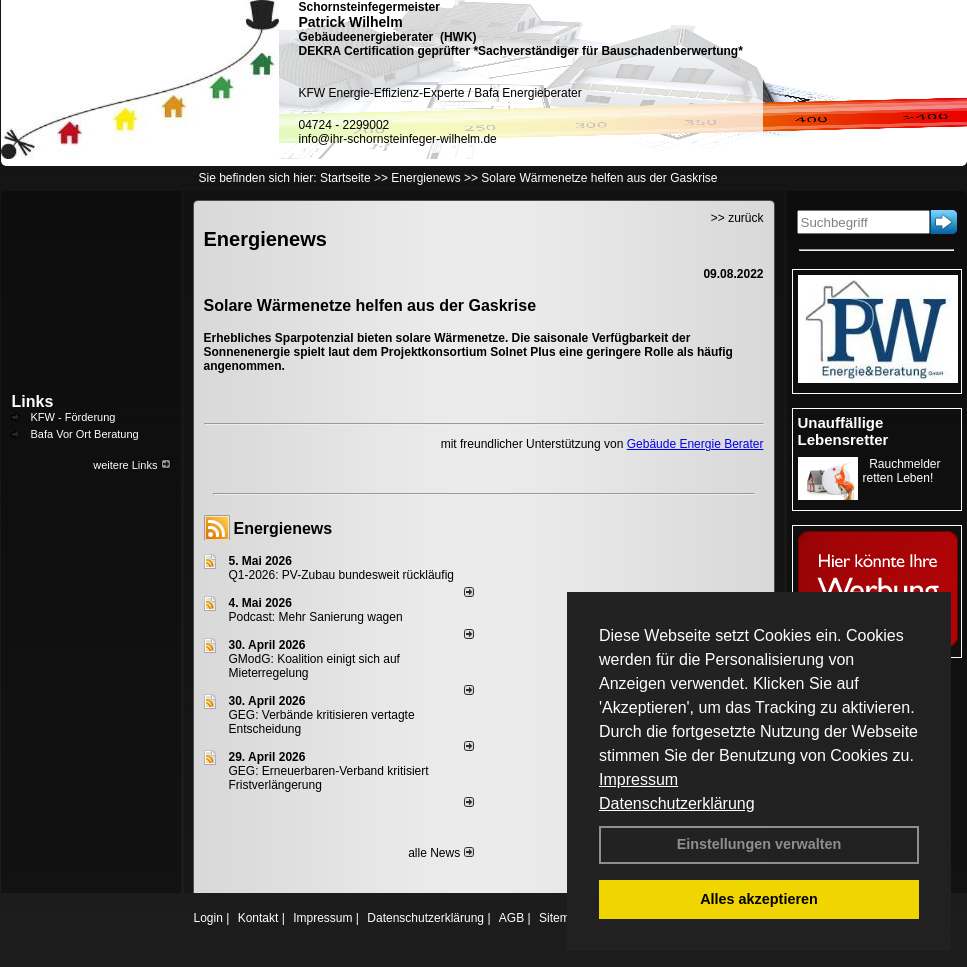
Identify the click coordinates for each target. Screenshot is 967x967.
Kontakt (258, 918)
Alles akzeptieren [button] (759, 899)
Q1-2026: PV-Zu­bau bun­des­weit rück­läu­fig (341, 575)
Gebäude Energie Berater (695, 444)
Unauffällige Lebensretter (843, 431)
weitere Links (131, 465)
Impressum (638, 779)
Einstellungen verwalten (759, 844)
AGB (511, 918)
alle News (440, 853)
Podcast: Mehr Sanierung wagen (316, 617)
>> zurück (737, 218)
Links (33, 401)
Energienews (283, 528)
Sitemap (561, 918)
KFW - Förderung (73, 417)
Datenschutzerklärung (677, 803)
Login (208, 918)
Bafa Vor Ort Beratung (85, 434)
